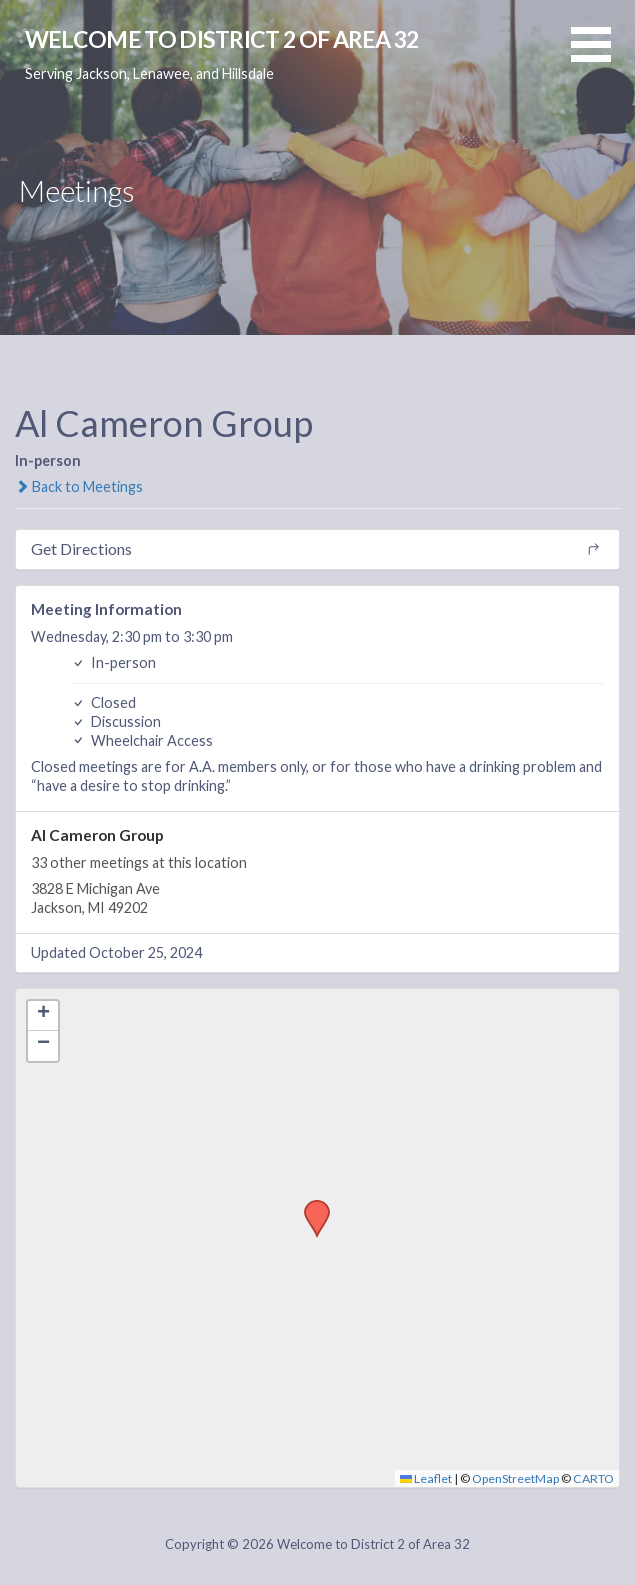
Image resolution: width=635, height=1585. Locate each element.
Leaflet (426, 1478)
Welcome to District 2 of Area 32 (222, 39)
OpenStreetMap (515, 1478)
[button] (603, 56)
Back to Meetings (79, 486)
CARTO (593, 1478)
